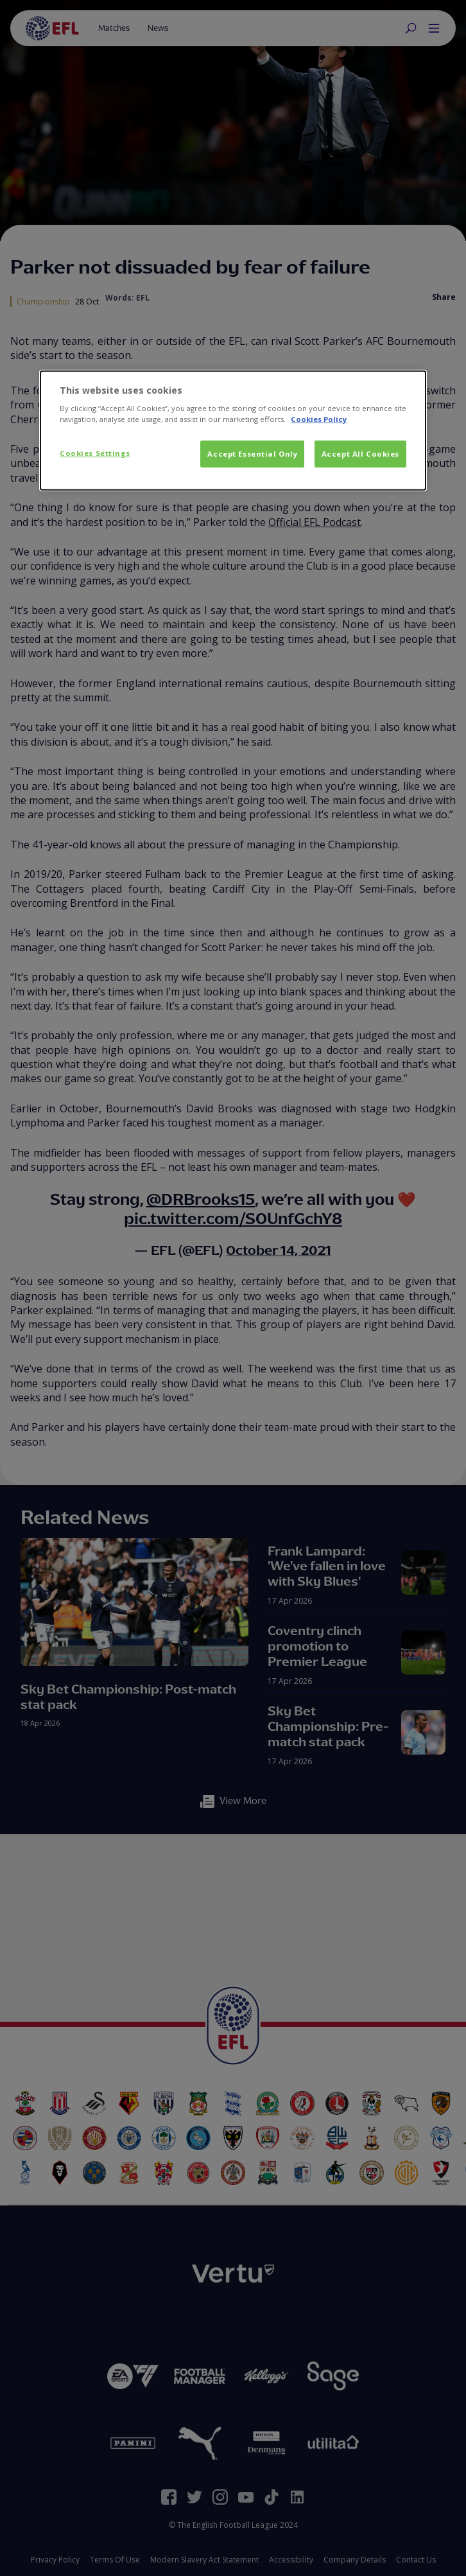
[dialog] (233, 431)
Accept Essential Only (252, 454)
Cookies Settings (95, 453)
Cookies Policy (319, 419)
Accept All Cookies (360, 454)
